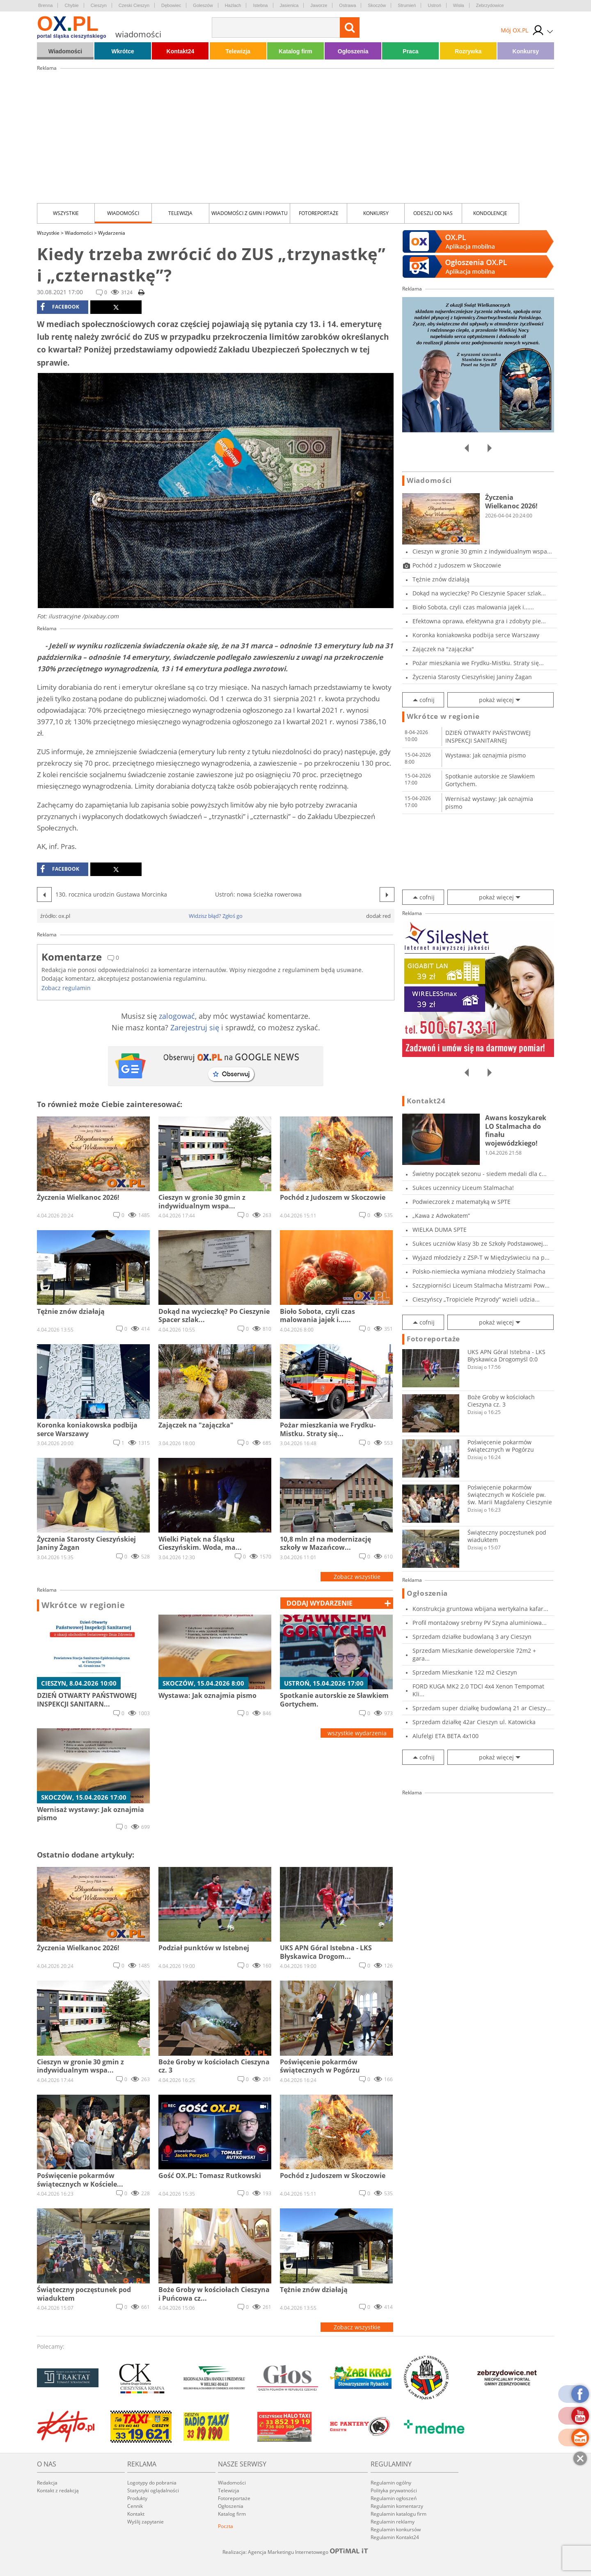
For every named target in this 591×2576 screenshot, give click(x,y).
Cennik (135, 2506)
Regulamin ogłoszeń (394, 2498)
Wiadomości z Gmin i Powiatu (249, 213)
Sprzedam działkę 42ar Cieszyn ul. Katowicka (474, 1722)
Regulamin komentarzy (397, 2506)
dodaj (319, 1603)
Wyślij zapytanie (145, 2521)
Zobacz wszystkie (357, 1577)
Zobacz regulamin (66, 988)
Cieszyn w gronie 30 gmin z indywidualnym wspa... (482, 551)
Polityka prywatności (394, 2490)
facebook (59, 307)
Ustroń (434, 5)
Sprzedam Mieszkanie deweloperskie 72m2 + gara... (474, 1654)
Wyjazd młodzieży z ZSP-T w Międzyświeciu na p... (481, 1257)
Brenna (45, 5)
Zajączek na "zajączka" (443, 649)
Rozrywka (468, 51)
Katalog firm (295, 51)
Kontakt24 (181, 51)
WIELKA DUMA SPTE (439, 1229)
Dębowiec (171, 5)
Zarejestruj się (194, 1027)
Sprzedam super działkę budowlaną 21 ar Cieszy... (481, 1708)
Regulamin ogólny (391, 2482)
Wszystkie (66, 213)
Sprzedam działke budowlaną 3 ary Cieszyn (471, 1636)
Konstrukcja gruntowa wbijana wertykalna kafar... (480, 1609)
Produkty (137, 2498)
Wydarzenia (111, 232)
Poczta (225, 2526)
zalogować (177, 1016)
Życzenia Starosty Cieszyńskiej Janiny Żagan (472, 677)
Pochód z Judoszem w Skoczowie (456, 565)
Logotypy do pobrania (151, 2482)
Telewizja (237, 51)
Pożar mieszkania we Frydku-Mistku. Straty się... (478, 663)
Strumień (407, 5)
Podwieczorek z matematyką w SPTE (461, 1202)
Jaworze (318, 5)
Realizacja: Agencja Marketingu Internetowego (295, 2551)
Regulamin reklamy (393, 2521)
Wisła (458, 5)
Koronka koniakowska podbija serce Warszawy (475, 635)
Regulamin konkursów (396, 2529)
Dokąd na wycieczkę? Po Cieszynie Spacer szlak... (479, 593)
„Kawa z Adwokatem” (441, 1215)
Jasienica (289, 5)
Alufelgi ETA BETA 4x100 (445, 1736)
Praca (410, 51)
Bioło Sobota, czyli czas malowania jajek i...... (473, 607)
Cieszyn (99, 5)
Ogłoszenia (353, 51)
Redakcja (47, 2482)
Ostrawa (347, 5)
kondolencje (490, 213)
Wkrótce (123, 51)
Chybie (71, 5)
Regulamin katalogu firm (398, 2513)
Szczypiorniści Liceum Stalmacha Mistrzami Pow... (481, 1285)
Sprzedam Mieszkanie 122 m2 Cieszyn (464, 1672)
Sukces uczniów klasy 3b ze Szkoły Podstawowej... (480, 1243)
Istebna (260, 5)
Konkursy (526, 51)
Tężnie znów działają (441, 579)
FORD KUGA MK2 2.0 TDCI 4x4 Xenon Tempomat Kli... (478, 1690)
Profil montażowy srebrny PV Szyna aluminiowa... (479, 1623)
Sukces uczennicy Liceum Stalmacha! (463, 1188)
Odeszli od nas (433, 213)
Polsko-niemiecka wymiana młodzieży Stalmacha (478, 1271)
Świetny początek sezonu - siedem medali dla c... (479, 1174)
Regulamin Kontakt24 (395, 2537)
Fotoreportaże (319, 213)
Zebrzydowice (490, 5)
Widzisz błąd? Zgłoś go (216, 916)
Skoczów (377, 5)
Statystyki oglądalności (153, 2490)
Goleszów (203, 5)
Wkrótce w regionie (83, 1605)
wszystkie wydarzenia (357, 1733)
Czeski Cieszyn (134, 5)
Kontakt (135, 2513)
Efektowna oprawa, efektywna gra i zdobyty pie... (479, 621)
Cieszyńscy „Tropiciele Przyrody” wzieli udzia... (476, 1299)
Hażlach (233, 5)
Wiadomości (65, 51)
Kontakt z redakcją (58, 2490)
